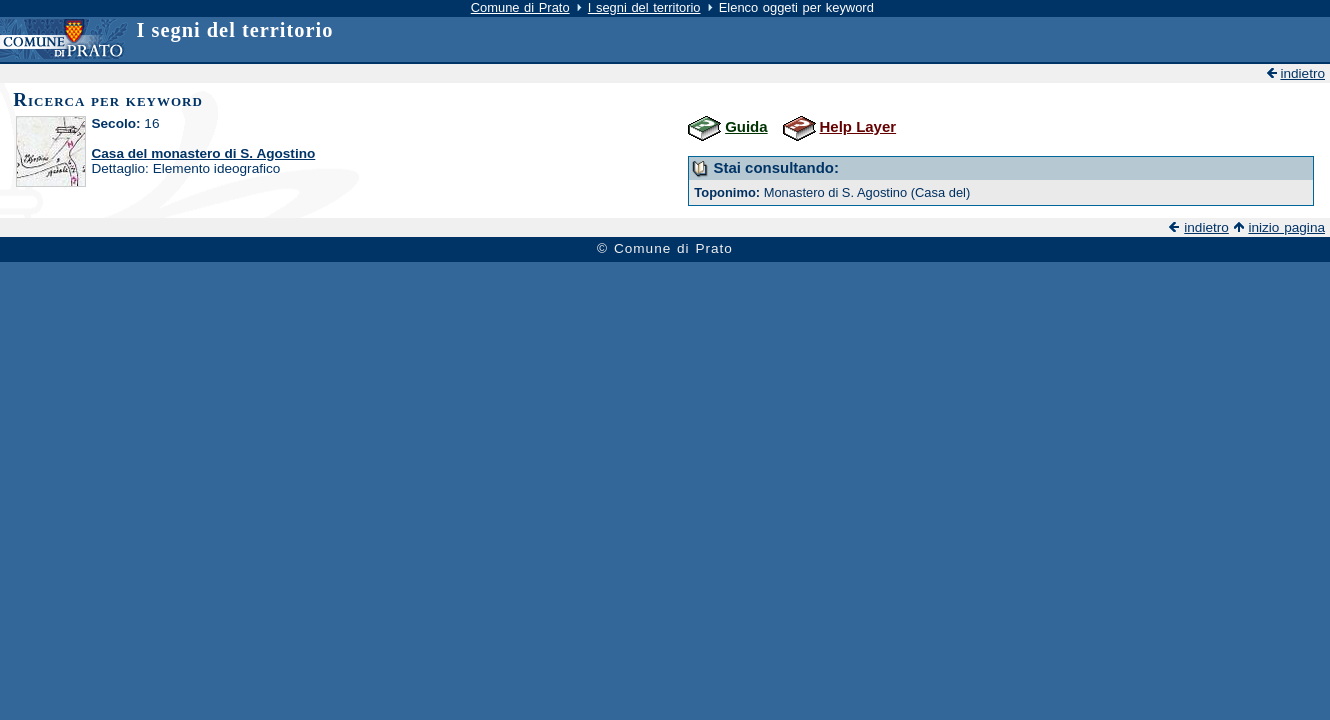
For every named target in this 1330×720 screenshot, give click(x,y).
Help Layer (858, 126)
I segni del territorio (644, 7)
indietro (1302, 73)
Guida (746, 126)
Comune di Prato (520, 7)
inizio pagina (1286, 227)
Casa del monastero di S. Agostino (203, 153)
